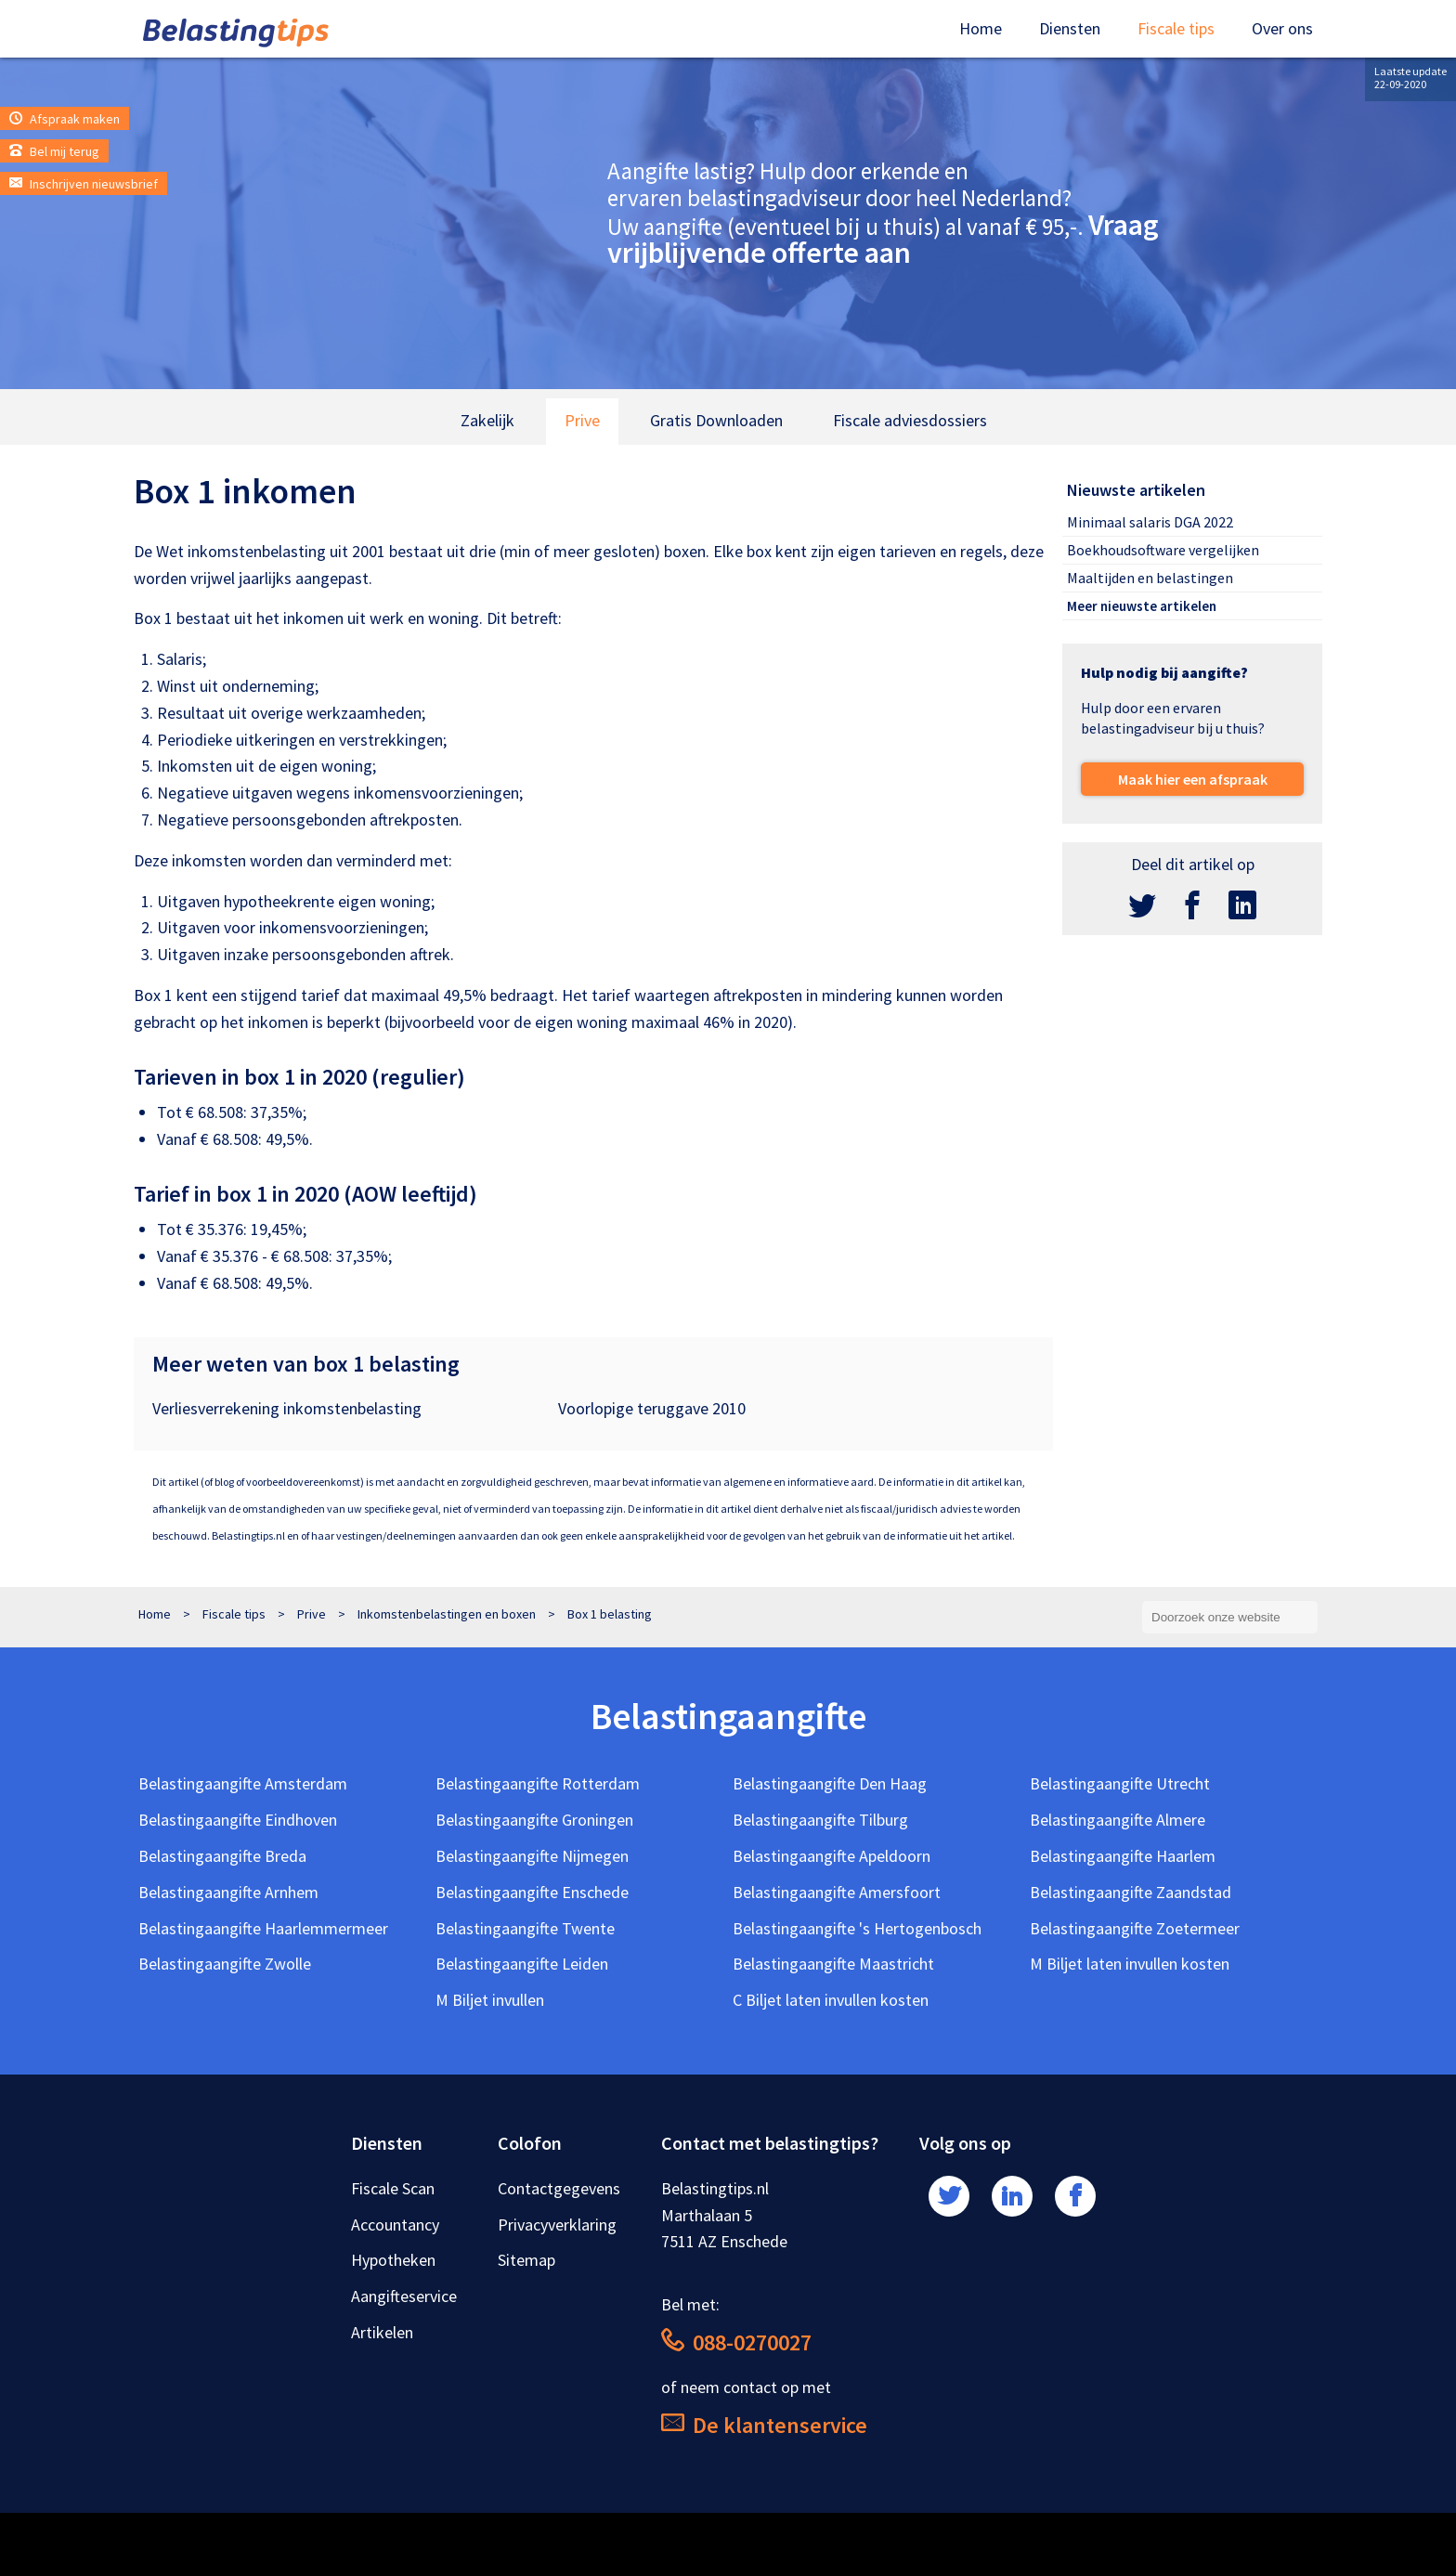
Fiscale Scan (393, 2188)
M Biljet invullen (490, 1999)
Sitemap (526, 2259)
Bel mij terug (54, 151)
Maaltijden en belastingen (1150, 577)
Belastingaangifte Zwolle (224, 1963)
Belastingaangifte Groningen (534, 1819)
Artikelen (382, 2332)
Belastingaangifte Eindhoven (237, 1819)
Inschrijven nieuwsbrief (83, 184)
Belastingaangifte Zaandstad (1130, 1892)
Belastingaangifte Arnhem (228, 1892)
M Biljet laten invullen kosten (1129, 1963)
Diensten (1069, 28)
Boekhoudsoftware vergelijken (1163, 549)
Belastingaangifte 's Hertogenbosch (857, 1928)
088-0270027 (736, 2342)
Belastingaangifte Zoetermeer (1135, 1928)
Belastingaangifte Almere (1117, 1819)
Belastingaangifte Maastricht (833, 1963)
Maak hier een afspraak (1193, 779)
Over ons (1282, 28)
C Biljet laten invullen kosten (831, 1999)
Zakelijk (487, 420)
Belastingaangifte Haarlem (1123, 1856)
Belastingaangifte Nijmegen (532, 1856)
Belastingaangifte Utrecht (1120, 1783)
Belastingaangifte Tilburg (820, 1819)
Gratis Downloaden (716, 420)
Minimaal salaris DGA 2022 (1150, 522)
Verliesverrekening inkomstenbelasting (287, 1408)
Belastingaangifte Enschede (532, 1892)
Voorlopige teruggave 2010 (652, 1408)
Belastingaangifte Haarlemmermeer (263, 1928)
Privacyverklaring (557, 2224)
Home (980, 28)
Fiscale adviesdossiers (910, 420)
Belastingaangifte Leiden (522, 1963)
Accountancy (395, 2224)
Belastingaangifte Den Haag (830, 1783)
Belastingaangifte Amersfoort (837, 1892)
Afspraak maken (64, 119)
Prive (582, 420)
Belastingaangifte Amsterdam (242, 1783)
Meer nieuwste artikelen (1141, 606)
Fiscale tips (1176, 28)
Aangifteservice (404, 2296)
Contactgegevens (559, 2188)
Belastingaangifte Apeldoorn (831, 1856)
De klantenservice (764, 2425)
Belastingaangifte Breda (222, 1856)
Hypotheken (393, 2259)
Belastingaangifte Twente (525, 1928)
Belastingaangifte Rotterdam (538, 1783)
